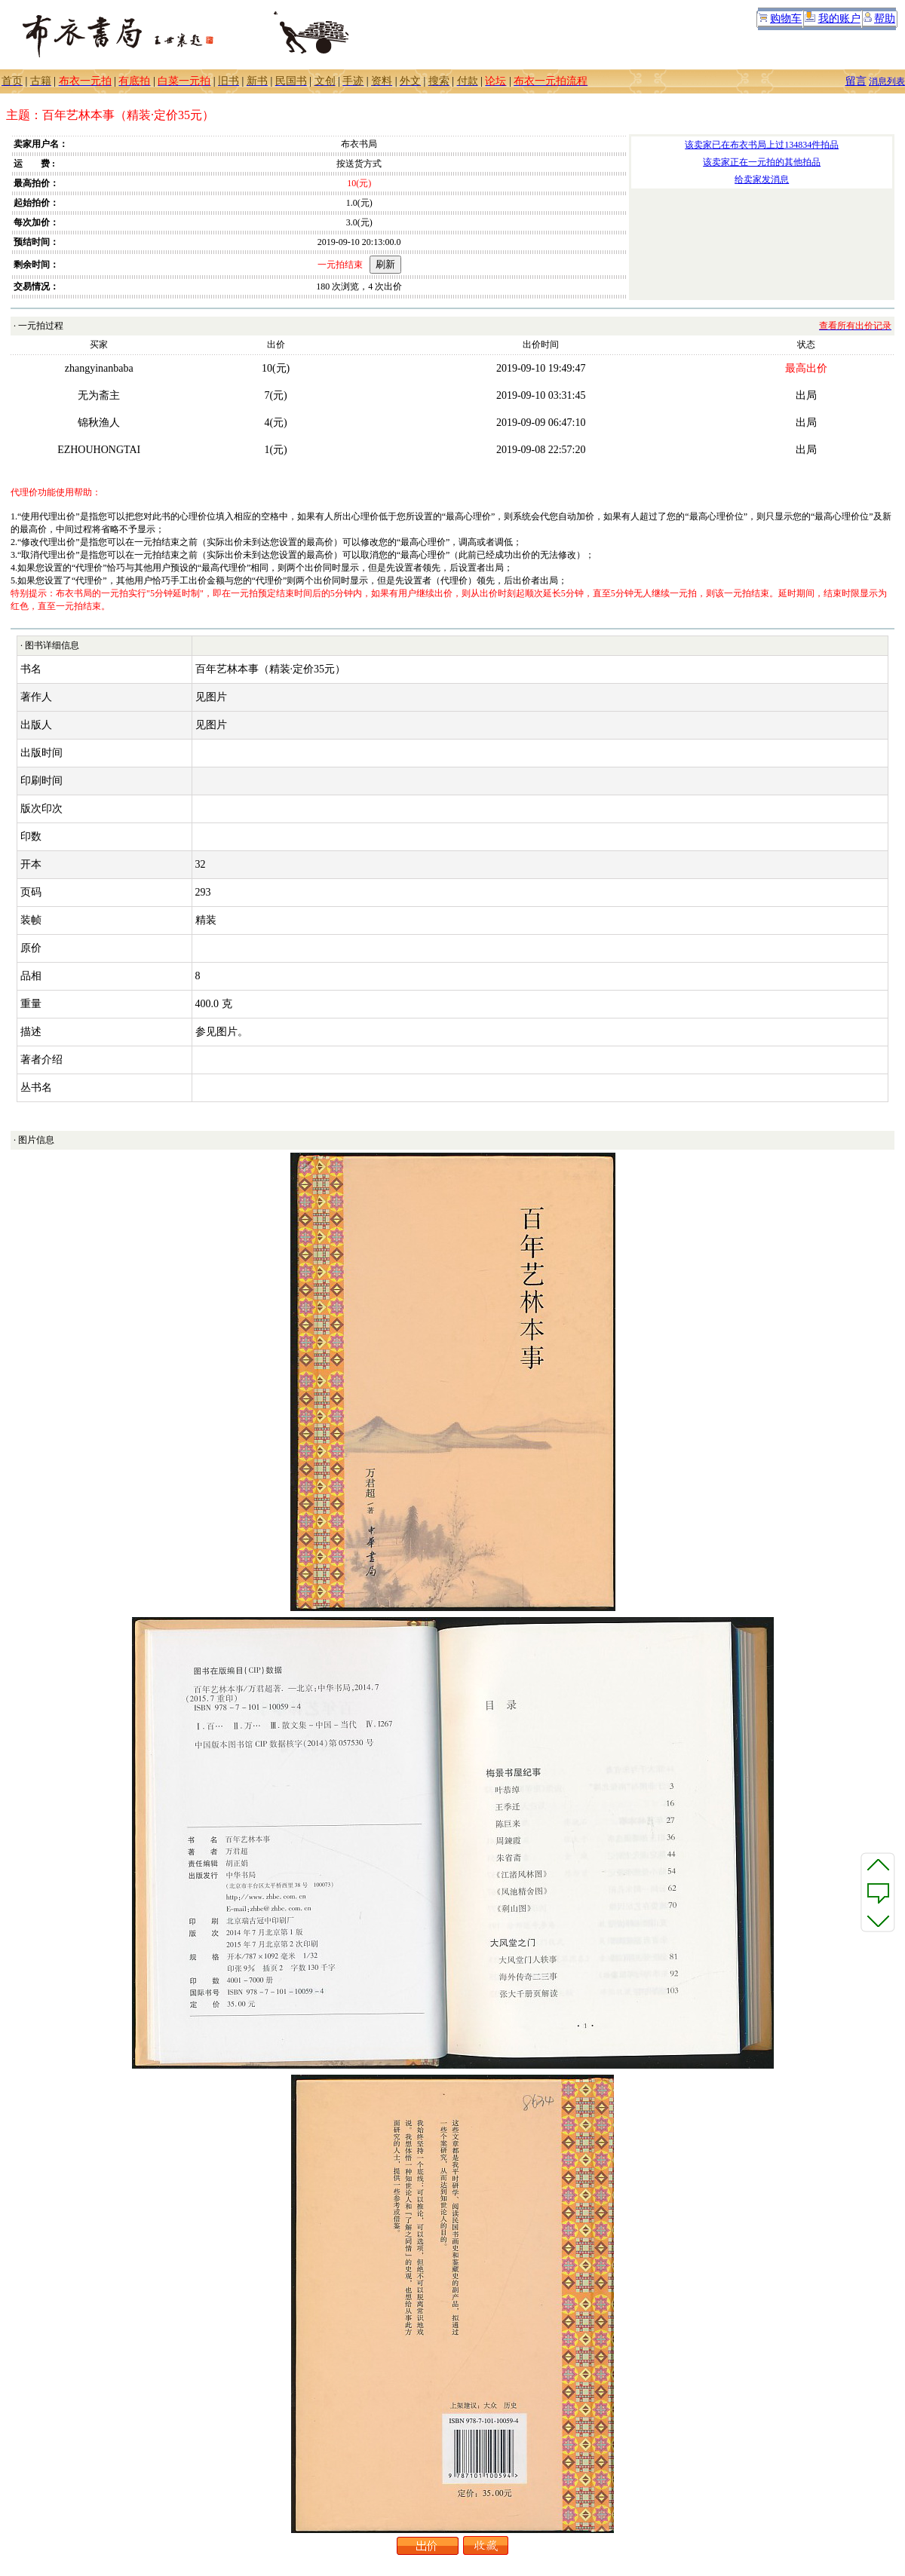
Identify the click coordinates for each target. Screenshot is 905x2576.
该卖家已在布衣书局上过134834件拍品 (762, 144)
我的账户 (839, 18)
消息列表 (887, 81)
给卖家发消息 (762, 179)
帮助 (884, 18)
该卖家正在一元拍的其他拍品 (762, 162)
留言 (856, 81)
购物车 (786, 18)
